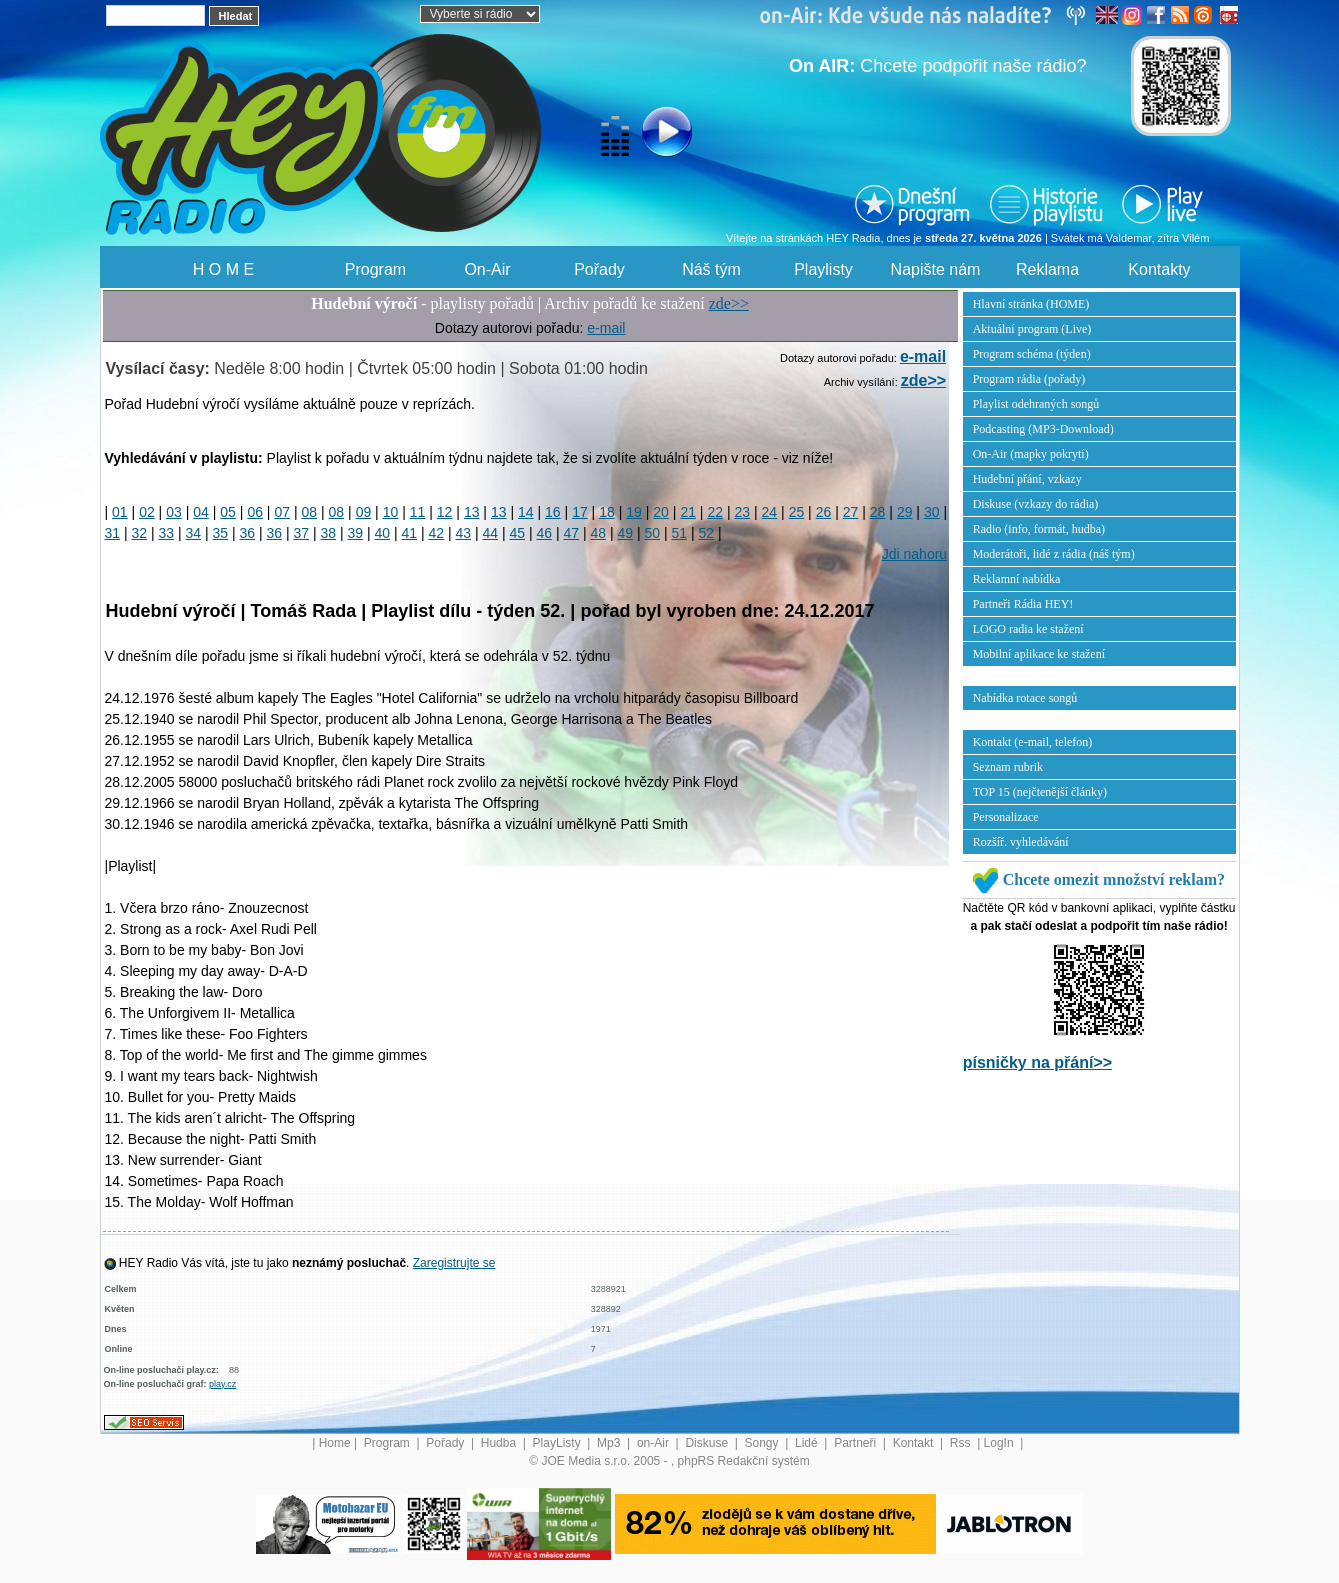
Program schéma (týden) (1032, 354)
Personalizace (1006, 817)
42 (437, 533)
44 (491, 533)
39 (356, 533)
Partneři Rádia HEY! (1023, 604)
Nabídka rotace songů (1025, 698)
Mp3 (610, 1443)
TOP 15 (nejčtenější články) (1040, 792)
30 (932, 512)
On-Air (487, 269)
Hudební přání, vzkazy (1027, 479)
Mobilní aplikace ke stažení (1039, 654)
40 (383, 533)
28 (878, 512)
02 (147, 512)
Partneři (856, 1443)
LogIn (1000, 1443)
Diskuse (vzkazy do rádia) (1036, 504)
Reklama (1047, 269)
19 (634, 512)
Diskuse (708, 1443)
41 (410, 533)
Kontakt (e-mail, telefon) (1033, 742)
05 (228, 512)
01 (120, 512)
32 (140, 533)
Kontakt (915, 1443)
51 (680, 533)
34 (194, 533)
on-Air (654, 1443)
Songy (763, 1443)
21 (688, 512)
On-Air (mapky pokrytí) (1031, 454)
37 (302, 533)
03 (174, 512)
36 (248, 533)
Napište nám (936, 269)
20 (661, 512)
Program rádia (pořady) (1029, 379)
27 (851, 512)
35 (221, 533)
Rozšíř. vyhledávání (1021, 842)
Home (335, 1443)
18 (607, 512)
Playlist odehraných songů (1036, 404)
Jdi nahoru (914, 554)
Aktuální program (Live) (1032, 329)
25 (797, 512)
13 (472, 512)
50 (653, 533)
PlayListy (558, 1443)
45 (518, 533)
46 (545, 533)
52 (707, 533)
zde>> (729, 303)
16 (553, 512)
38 (329, 533)
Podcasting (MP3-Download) (1043, 429)
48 (599, 533)
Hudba (500, 1443)
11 (418, 512)
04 (201, 512)
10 (391, 512)
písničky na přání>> (1037, 1062)
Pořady (599, 269)
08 (310, 512)
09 (364, 512)
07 (282, 512)
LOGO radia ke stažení (1028, 629)
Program (375, 269)
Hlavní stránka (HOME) (1031, 304)
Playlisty (823, 269)
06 (255, 512)
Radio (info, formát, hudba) (1039, 529)
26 (824, 512)
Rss (962, 1443)
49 (626, 533)
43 (464, 533)
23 (743, 512)
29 (905, 512)
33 (167, 533)
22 (715, 512)
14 (526, 512)
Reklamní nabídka (1017, 579)
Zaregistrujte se (454, 1263)
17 (580, 512)
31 (113, 533)
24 (770, 512)
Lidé (808, 1443)
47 (572, 533)
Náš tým (711, 269)
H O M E (223, 269)
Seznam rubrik (1008, 767)
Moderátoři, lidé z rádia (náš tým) (1054, 554)
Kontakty (1159, 269)
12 (445, 512)
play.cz (222, 1384)
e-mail (606, 328)
